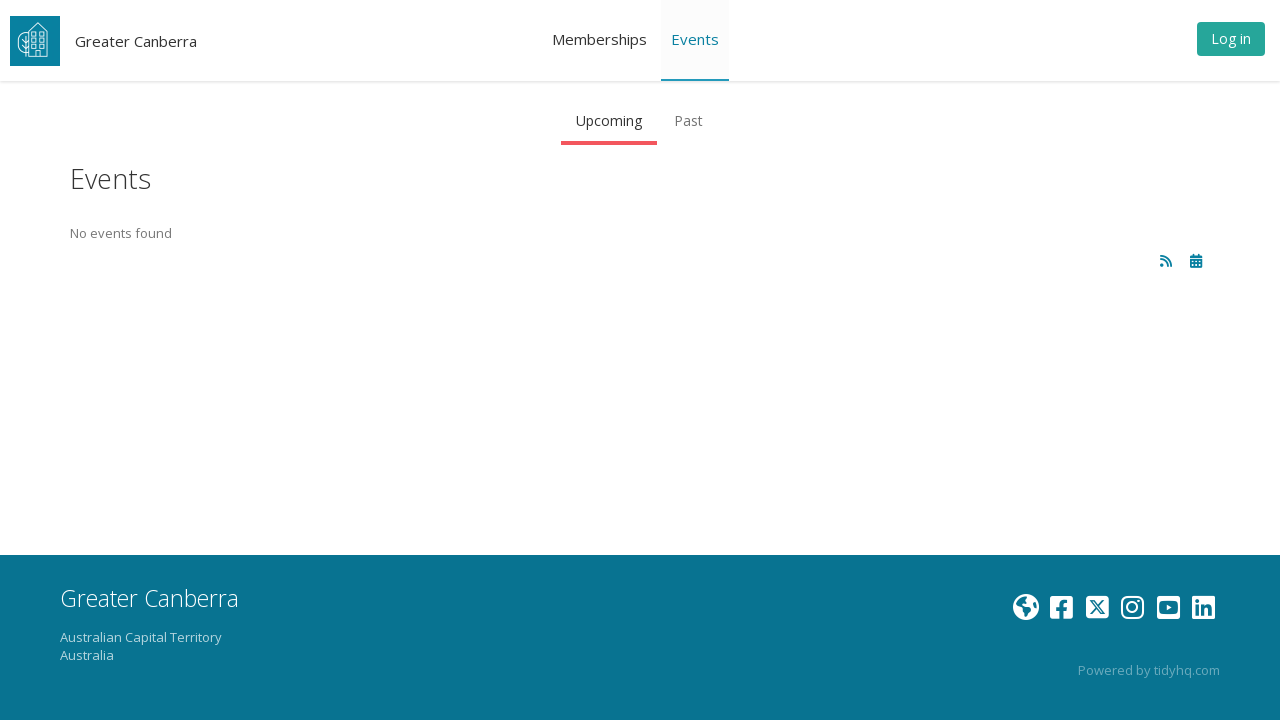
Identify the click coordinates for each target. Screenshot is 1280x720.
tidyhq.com (1187, 670)
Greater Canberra (136, 41)
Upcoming (609, 120)
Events (695, 39)
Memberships (599, 39)
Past (688, 120)
